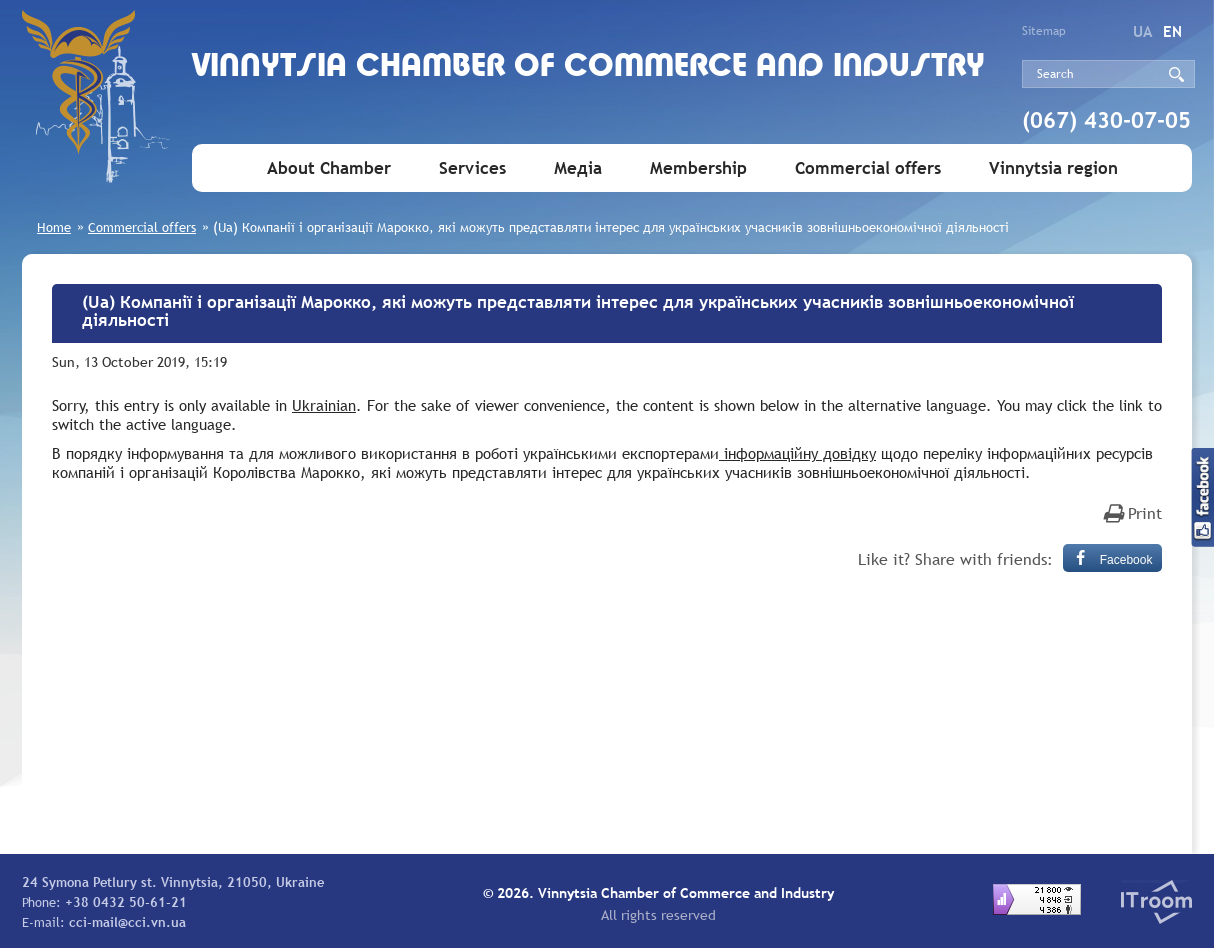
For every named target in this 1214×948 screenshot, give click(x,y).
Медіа (578, 168)
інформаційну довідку (797, 453)
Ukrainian (324, 405)
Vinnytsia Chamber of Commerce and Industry (588, 67)
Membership (698, 168)
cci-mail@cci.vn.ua (127, 922)
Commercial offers (868, 168)
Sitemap (1044, 31)
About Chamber (329, 168)
